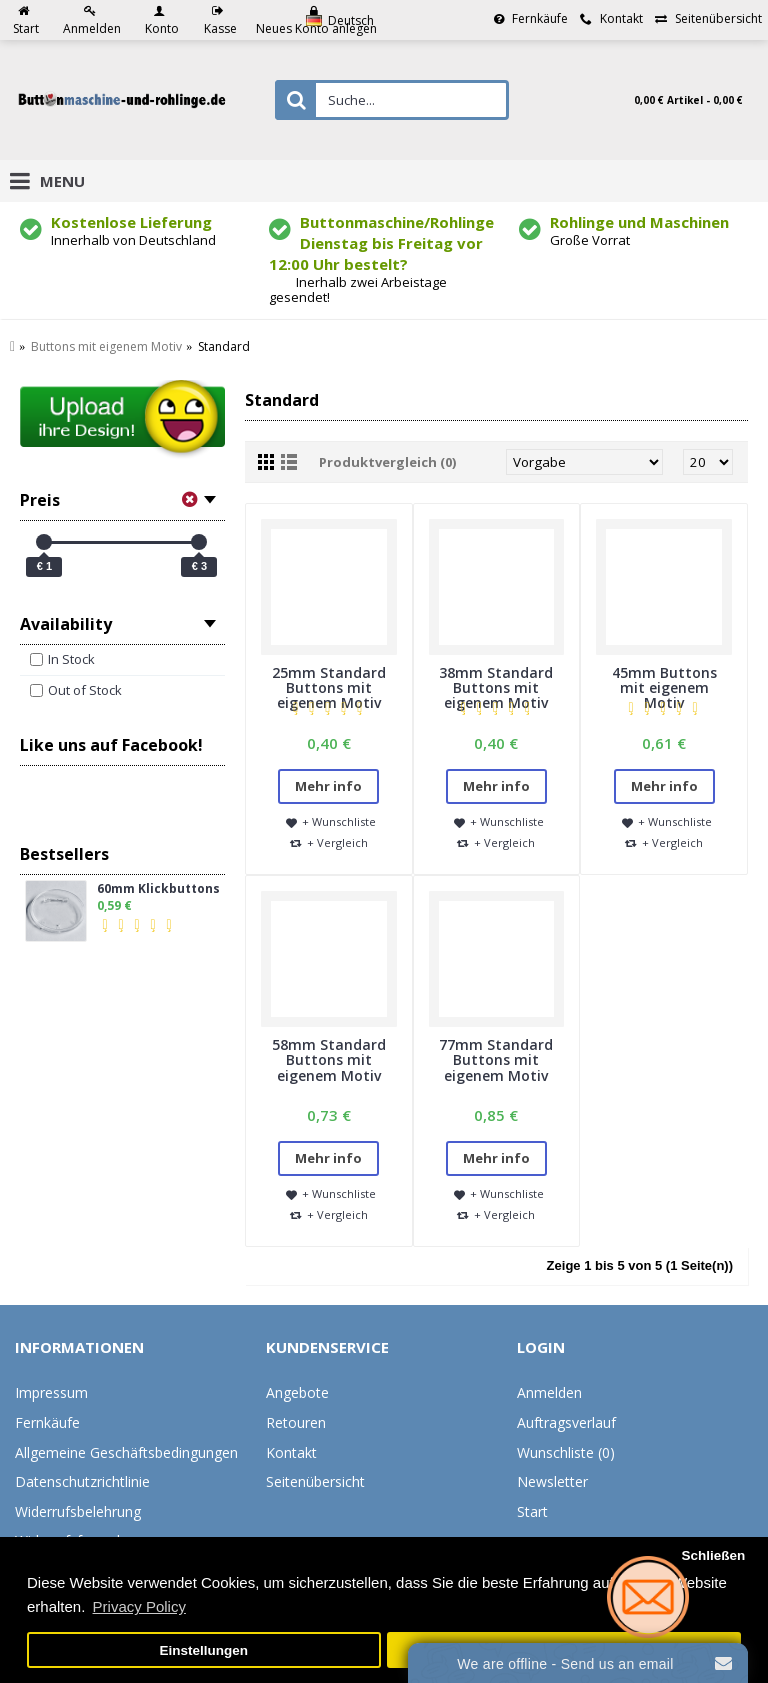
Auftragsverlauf (566, 1422)
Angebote (297, 1392)
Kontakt (291, 1452)
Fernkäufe (47, 1422)
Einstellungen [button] (204, 1650)
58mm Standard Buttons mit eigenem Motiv (329, 1060)
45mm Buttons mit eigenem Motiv (664, 688)
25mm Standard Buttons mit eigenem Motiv (329, 688)
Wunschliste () (566, 1452)
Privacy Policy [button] (139, 1606)
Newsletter (552, 1481)
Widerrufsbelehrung (78, 1511)
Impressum (51, 1392)
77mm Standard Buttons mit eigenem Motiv (496, 1060)
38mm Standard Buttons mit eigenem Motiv (496, 688)
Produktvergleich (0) (387, 462)
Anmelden (549, 1392)
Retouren (296, 1422)
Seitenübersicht (315, 1481)
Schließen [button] (713, 1555)
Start (532, 1511)
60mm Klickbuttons (158, 889)
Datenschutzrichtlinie (82, 1481)
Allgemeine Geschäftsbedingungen (126, 1452)
